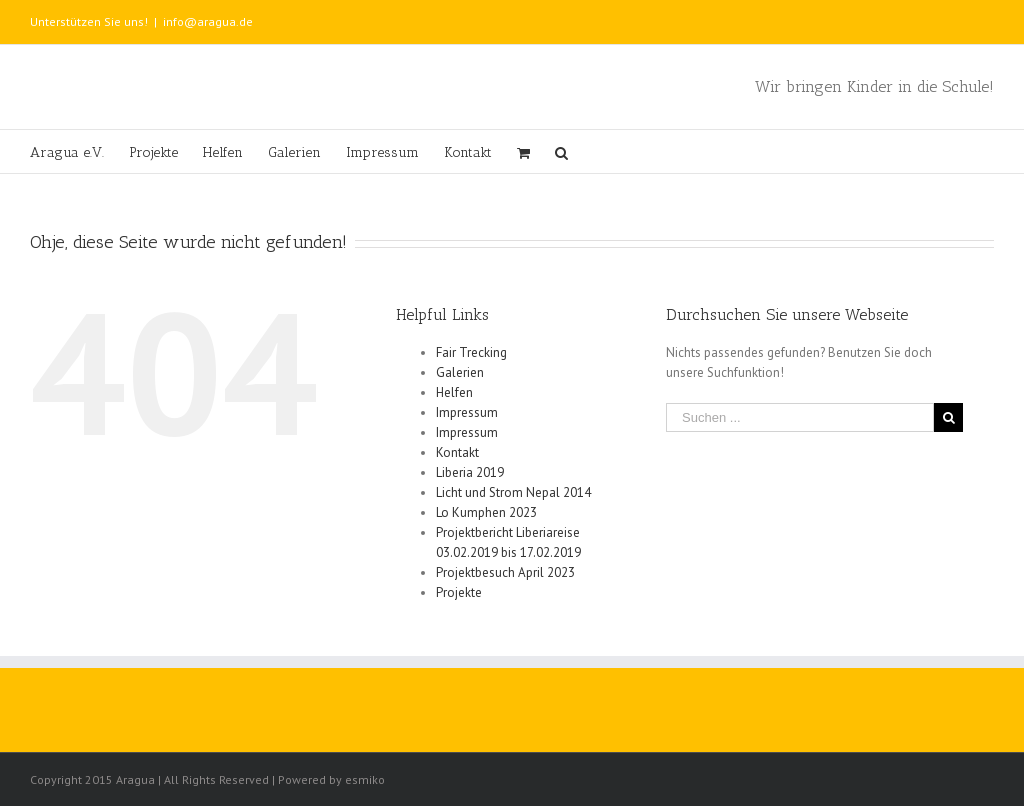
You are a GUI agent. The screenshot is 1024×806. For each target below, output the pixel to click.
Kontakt (457, 452)
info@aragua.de (208, 21)
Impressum (467, 412)
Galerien (460, 372)
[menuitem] (79, 151)
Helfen (454, 392)
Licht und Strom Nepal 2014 (513, 492)
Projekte (459, 592)
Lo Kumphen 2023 (486, 512)
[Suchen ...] (800, 417)
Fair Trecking (471, 352)
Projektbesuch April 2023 (505, 572)
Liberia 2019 (470, 472)
